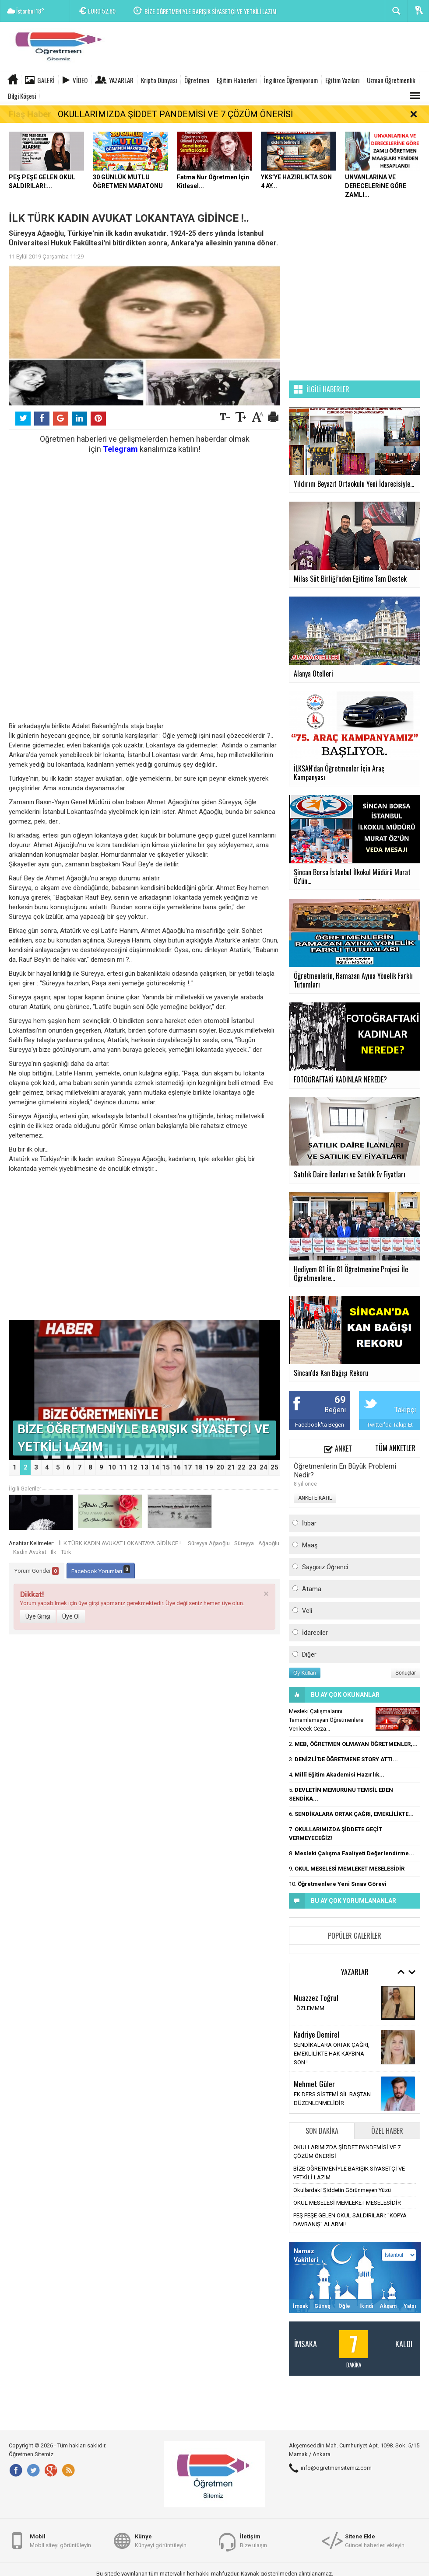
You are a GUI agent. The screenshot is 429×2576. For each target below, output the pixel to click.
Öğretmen (196, 80)
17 (188, 1467)
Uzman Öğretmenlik (391, 80)
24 (263, 1467)
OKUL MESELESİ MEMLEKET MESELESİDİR (347, 2202)
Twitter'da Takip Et (390, 1424)
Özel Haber (387, 2131)
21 (231, 1467)
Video (80, 80)
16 (177, 1467)
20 (220, 1467)
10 (112, 1467)
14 (155, 1467)
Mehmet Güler (314, 2083)
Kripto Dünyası (159, 80)
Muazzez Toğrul (316, 1997)
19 (209, 1467)
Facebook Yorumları (100, 1569)
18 (199, 1467)
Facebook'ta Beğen (319, 1424)
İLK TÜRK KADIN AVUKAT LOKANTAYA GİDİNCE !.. (121, 1543)
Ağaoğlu (268, 1543)
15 (166, 1467)
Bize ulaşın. (254, 2540)
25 (274, 1467)
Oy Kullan (304, 1673)
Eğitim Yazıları (342, 80)
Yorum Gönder (36, 1571)
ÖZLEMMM (309, 2008)
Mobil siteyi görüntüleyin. (61, 2540)
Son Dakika (322, 2131)
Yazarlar (121, 80)
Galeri (46, 80)
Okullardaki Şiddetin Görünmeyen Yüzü (342, 2190)
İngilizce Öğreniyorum (291, 80)
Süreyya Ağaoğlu (209, 1543)
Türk (66, 1552)
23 (253, 1467)
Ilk (53, 1552)
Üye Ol (71, 1616)
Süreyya (244, 1543)
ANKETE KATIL (315, 1498)
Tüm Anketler (395, 1448)
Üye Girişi (37, 1616)
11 (123, 1467)
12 (133, 1467)
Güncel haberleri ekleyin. (375, 2540)
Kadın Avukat (29, 1552)
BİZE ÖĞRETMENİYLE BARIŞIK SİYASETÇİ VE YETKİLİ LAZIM (210, 11)
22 (242, 1467)
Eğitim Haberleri (237, 80)
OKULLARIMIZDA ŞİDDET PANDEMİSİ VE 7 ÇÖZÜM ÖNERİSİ (175, 114)
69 (340, 1399)
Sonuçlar (405, 1673)
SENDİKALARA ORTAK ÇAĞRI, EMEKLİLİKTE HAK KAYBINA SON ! (331, 2054)
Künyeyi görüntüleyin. (161, 2540)
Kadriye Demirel (316, 2034)
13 (144, 1467)
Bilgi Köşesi (22, 96)
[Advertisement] (269, 48)
